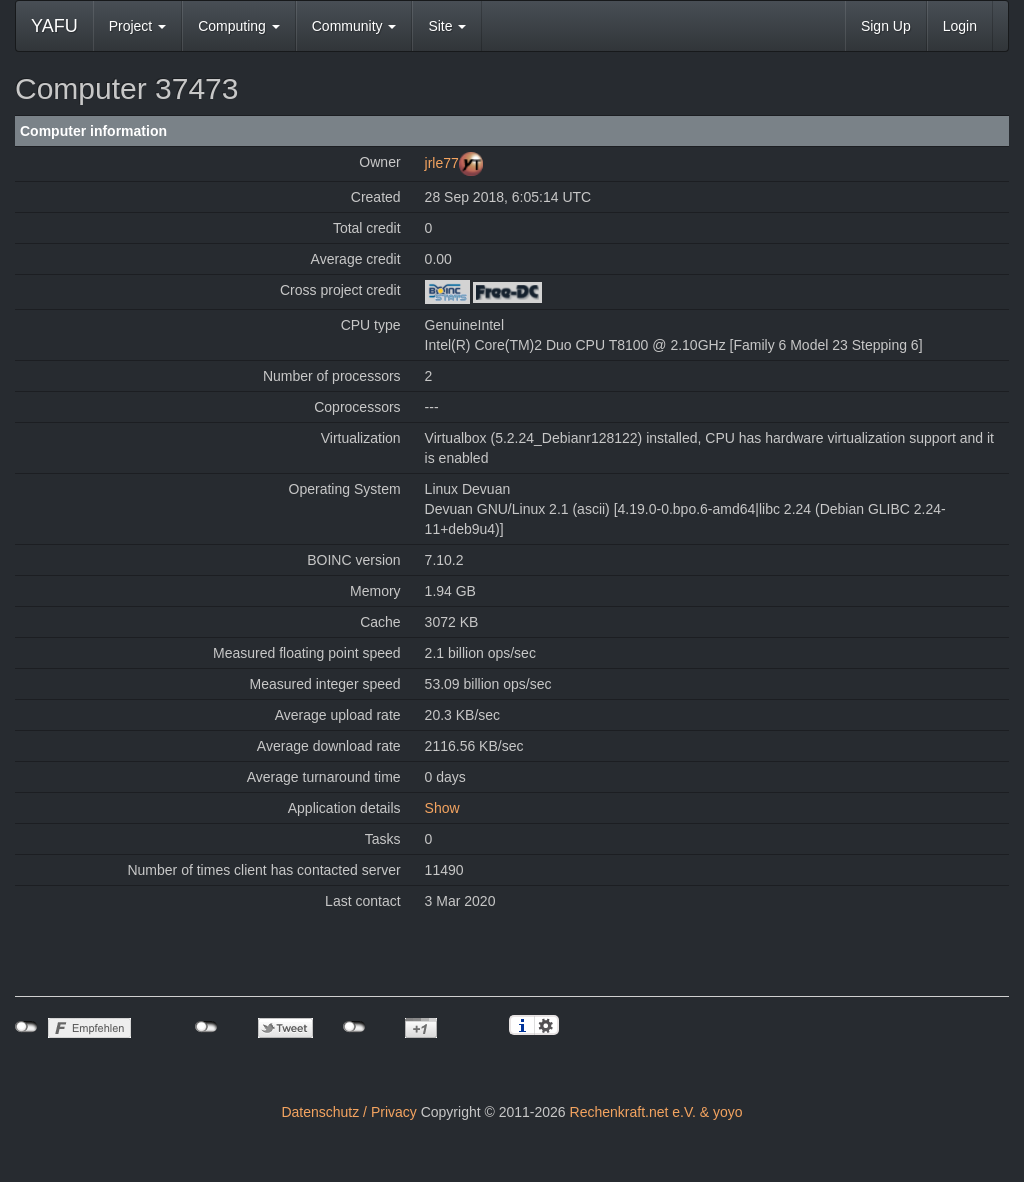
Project (137, 26)
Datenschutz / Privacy (348, 1112)
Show (442, 808)
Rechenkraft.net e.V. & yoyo (656, 1112)
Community (354, 26)
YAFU (54, 26)
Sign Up (886, 26)
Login (960, 26)
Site (447, 26)
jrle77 (442, 163)
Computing (239, 26)
